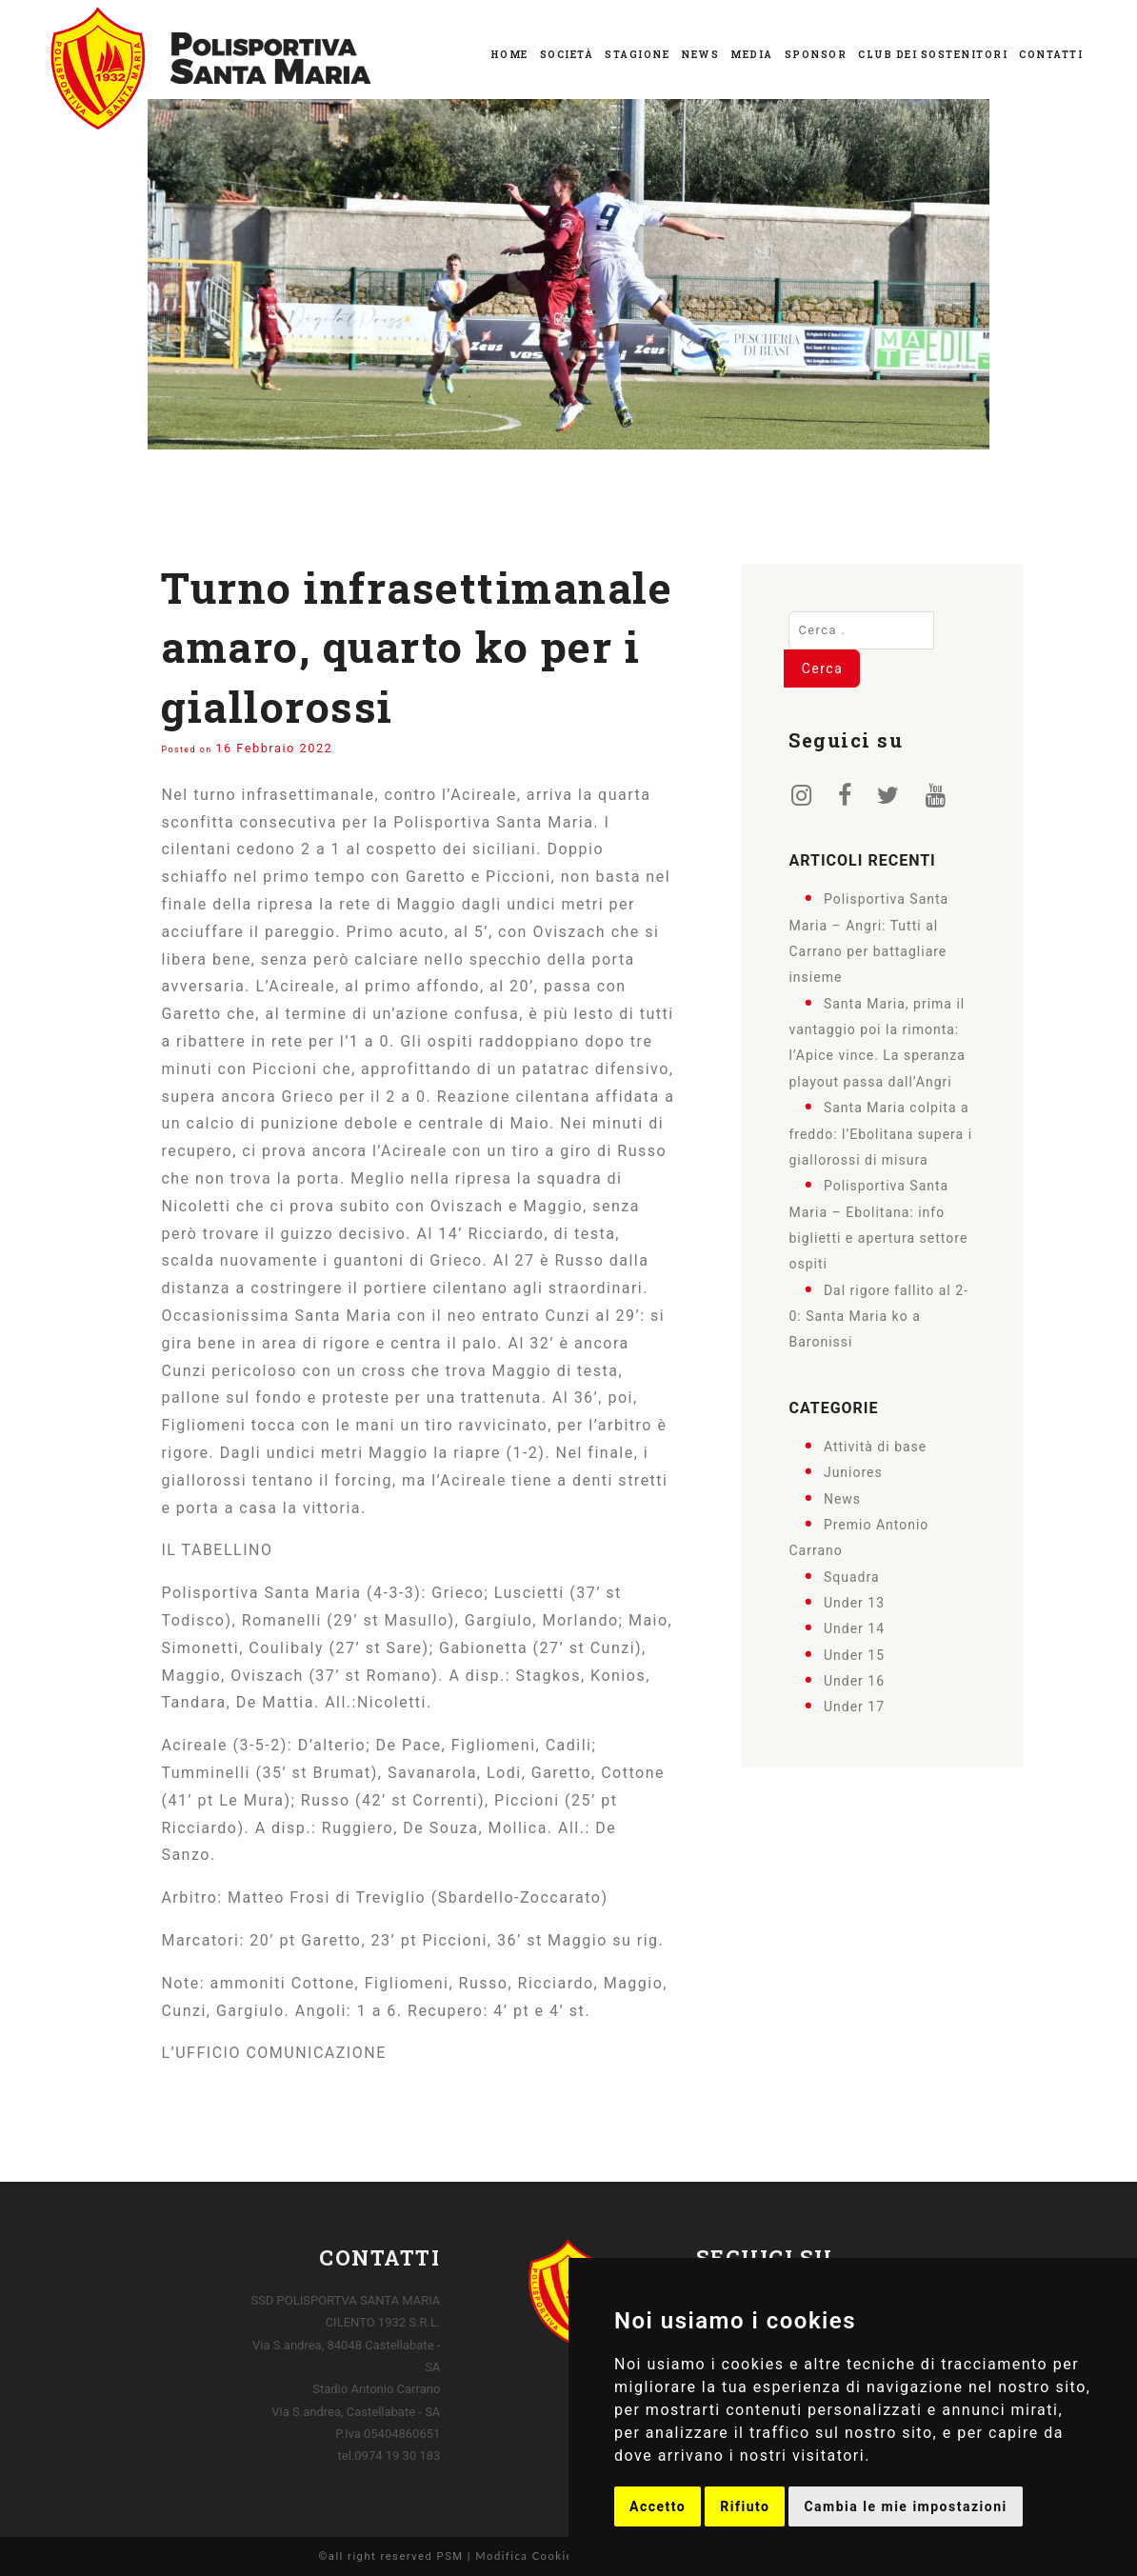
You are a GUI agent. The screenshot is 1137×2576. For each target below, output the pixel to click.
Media (751, 55)
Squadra (852, 1576)
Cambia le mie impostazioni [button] (905, 2506)
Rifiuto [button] (744, 2506)
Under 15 (854, 1654)
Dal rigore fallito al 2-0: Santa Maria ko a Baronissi (877, 1315)
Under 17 (854, 1706)
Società (567, 55)
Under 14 (854, 1628)
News (700, 55)
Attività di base (875, 1445)
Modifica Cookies (527, 2555)
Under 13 (854, 1602)
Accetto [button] (657, 2506)
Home (509, 55)
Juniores (853, 1472)
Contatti (1051, 55)
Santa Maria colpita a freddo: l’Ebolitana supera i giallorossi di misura (880, 1134)
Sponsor (816, 55)
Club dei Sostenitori (932, 55)
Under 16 (854, 1680)
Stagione (637, 55)
